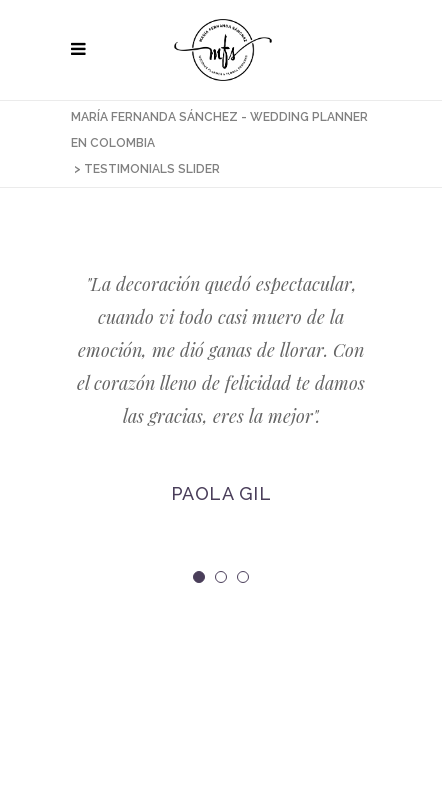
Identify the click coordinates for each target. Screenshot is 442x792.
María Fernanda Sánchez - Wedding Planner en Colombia (219, 130)
